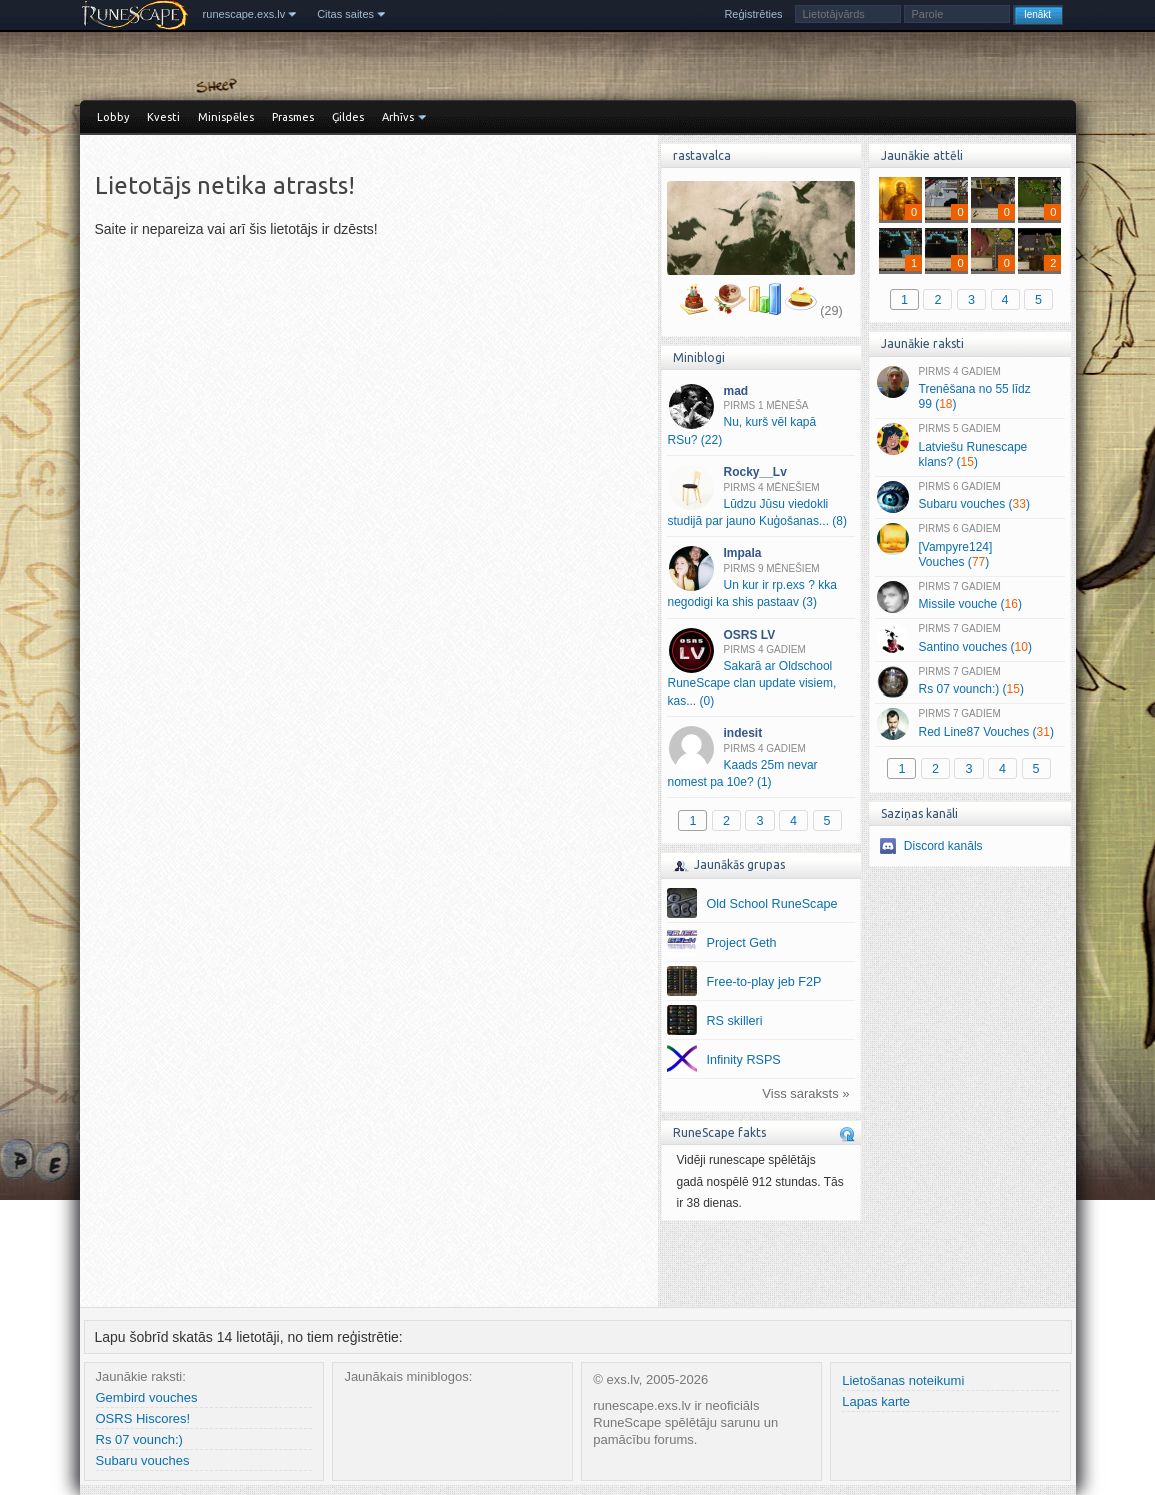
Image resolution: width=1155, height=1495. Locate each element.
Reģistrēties (753, 14)
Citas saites (345, 14)
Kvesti (163, 117)
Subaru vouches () (969, 497)
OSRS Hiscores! (143, 1418)
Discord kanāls (943, 846)
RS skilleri (735, 1021)
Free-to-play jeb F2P (764, 982)
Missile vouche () (969, 597)
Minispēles (226, 117)
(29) (831, 311)
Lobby (113, 117)
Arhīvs (398, 117)
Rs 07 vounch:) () (969, 682)
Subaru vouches (143, 1460)
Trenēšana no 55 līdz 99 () (969, 389)
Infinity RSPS (744, 1060)
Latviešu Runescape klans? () (969, 446)
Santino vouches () (969, 639)
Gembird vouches (147, 1397)
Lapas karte (876, 1401)
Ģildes (348, 117)
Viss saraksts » (805, 1093)
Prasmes (293, 117)
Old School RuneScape (772, 904)
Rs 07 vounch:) (139, 1439)
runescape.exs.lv (244, 14)
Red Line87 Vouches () (969, 724)
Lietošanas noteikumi (903, 1380)
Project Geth (742, 943)
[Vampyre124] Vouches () (969, 546)
